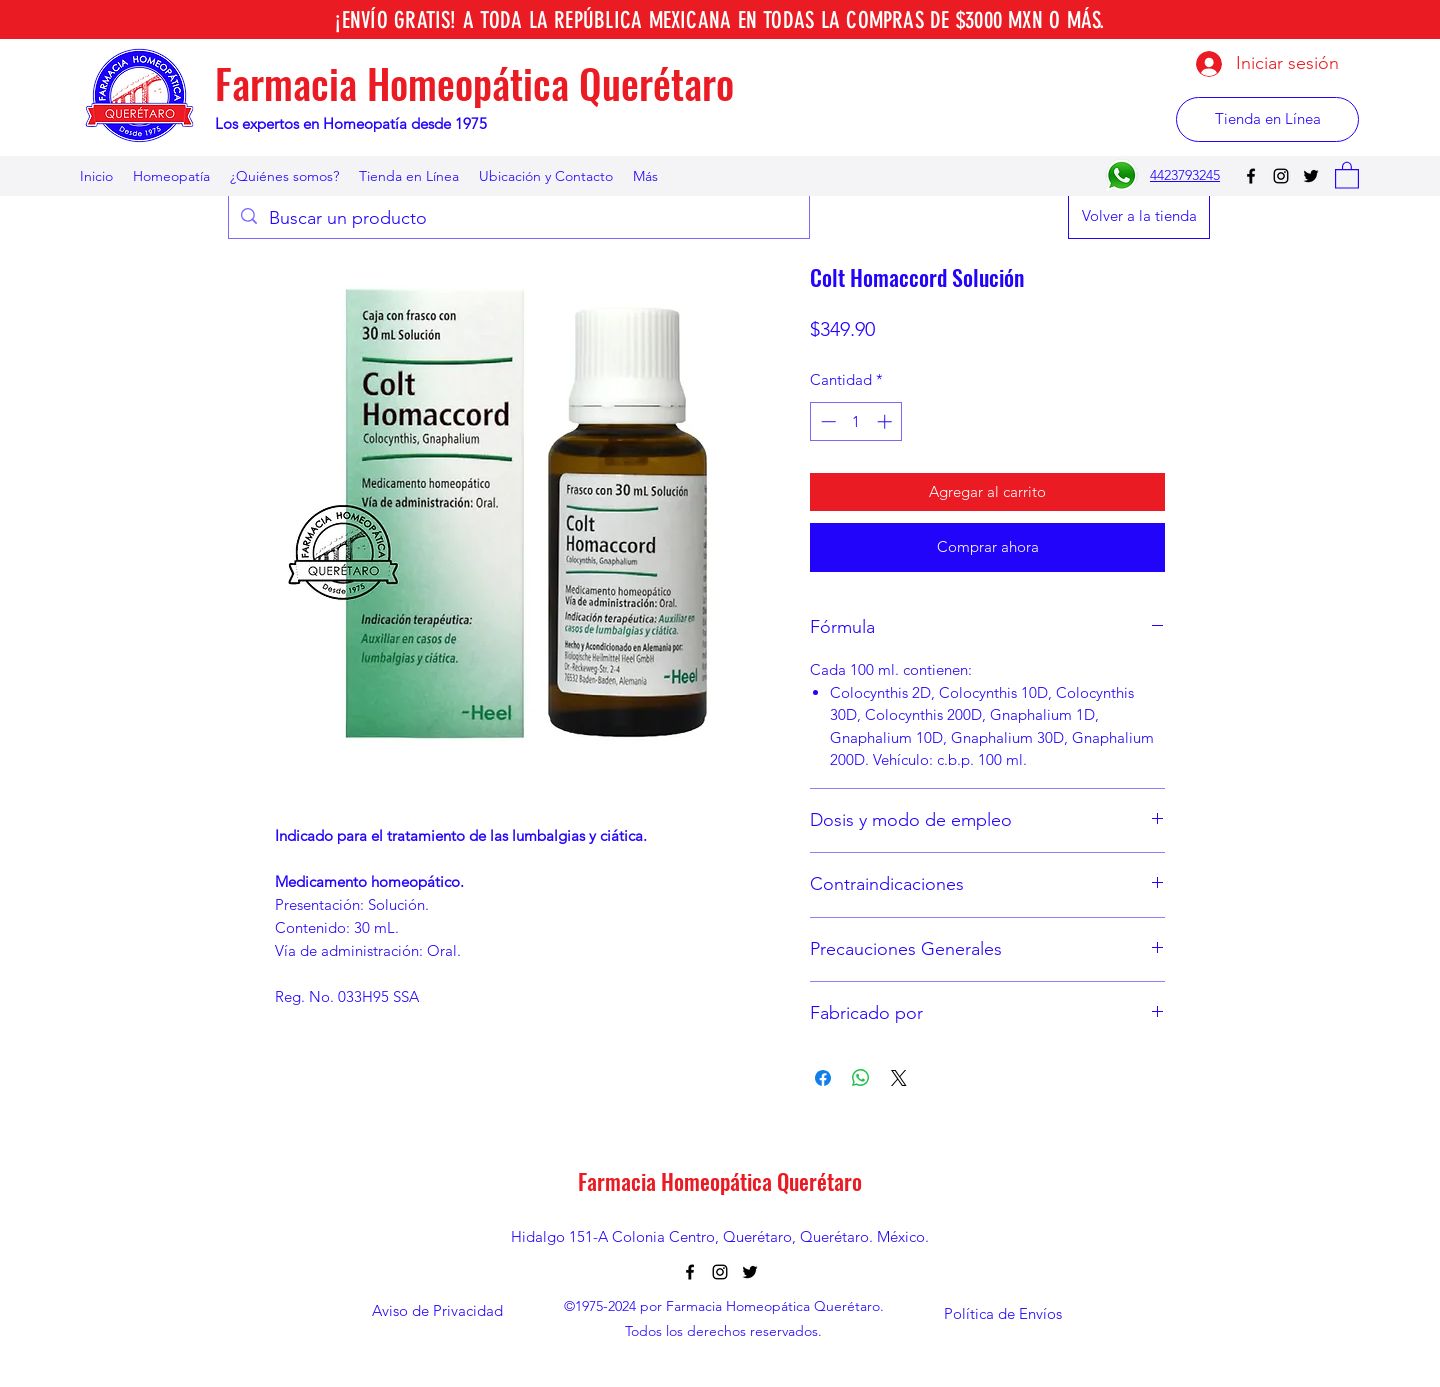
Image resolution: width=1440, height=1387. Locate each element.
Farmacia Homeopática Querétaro (474, 83)
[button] (1347, 174)
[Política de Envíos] (1003, 1314)
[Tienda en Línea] (1267, 119)
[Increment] (886, 421)
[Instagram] (1281, 176)
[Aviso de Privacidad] (437, 1311)
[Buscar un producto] (518, 219)
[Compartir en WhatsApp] (861, 1078)
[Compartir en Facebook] (823, 1078)
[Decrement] (826, 421)
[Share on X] (899, 1078)
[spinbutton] (856, 421)
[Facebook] (1251, 176)
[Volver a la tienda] (1139, 216)
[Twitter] (1311, 176)
